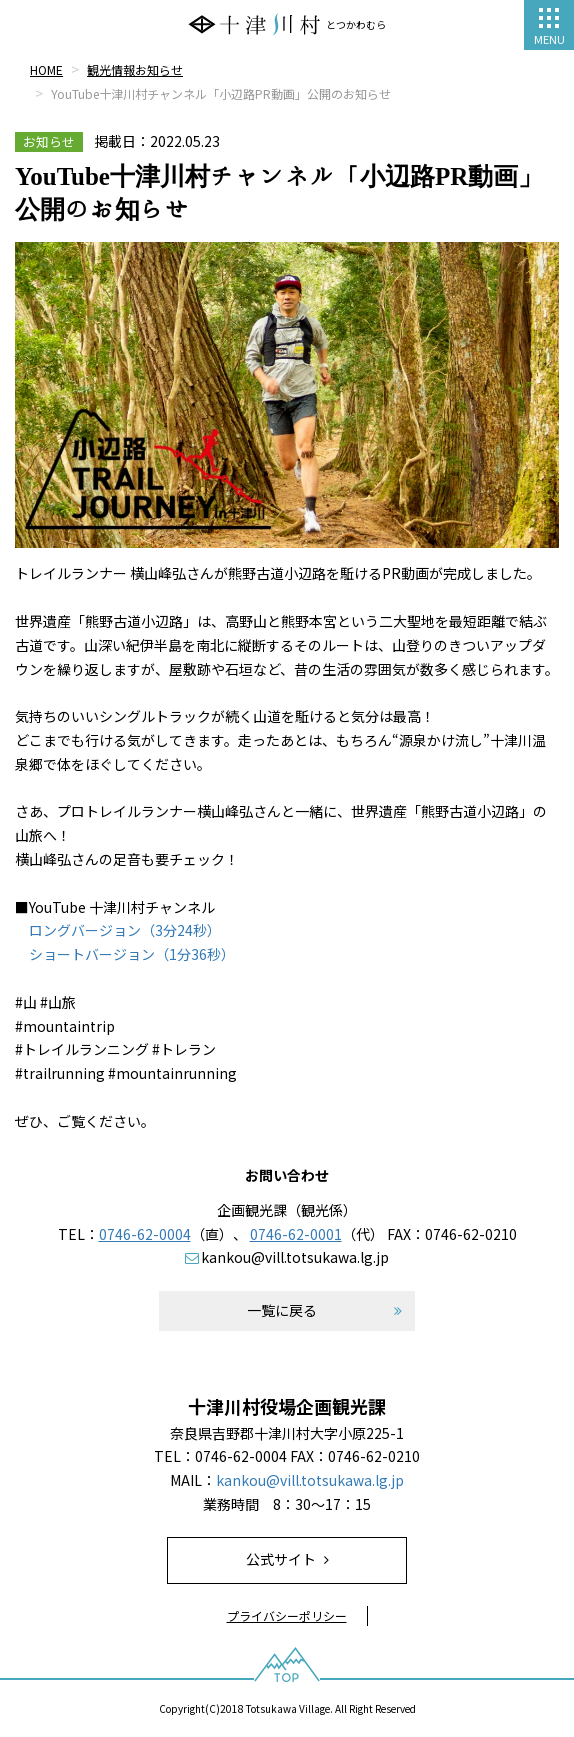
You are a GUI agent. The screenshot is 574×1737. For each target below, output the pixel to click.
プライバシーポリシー (287, 1615)
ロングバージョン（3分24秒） (125, 930)
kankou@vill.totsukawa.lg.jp (295, 1257)
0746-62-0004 (145, 1234)
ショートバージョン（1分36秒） (132, 954)
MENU (549, 27)
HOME (46, 69)
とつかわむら (287, 24)
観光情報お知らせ (135, 69)
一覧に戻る (282, 1310)
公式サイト (281, 1559)
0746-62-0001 (296, 1234)
